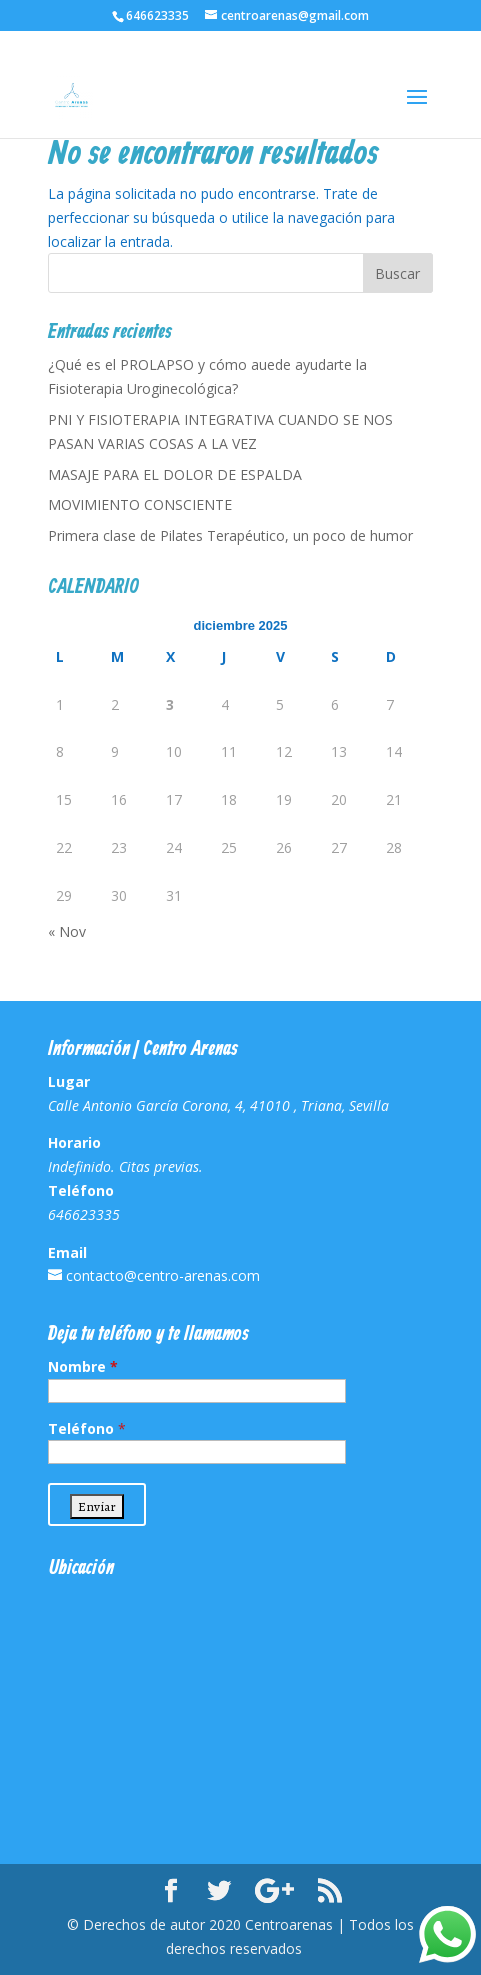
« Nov (67, 931)
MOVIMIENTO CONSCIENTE (140, 504)
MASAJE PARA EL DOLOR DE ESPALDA (175, 474)
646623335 (157, 15)
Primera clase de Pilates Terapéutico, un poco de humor (230, 535)
